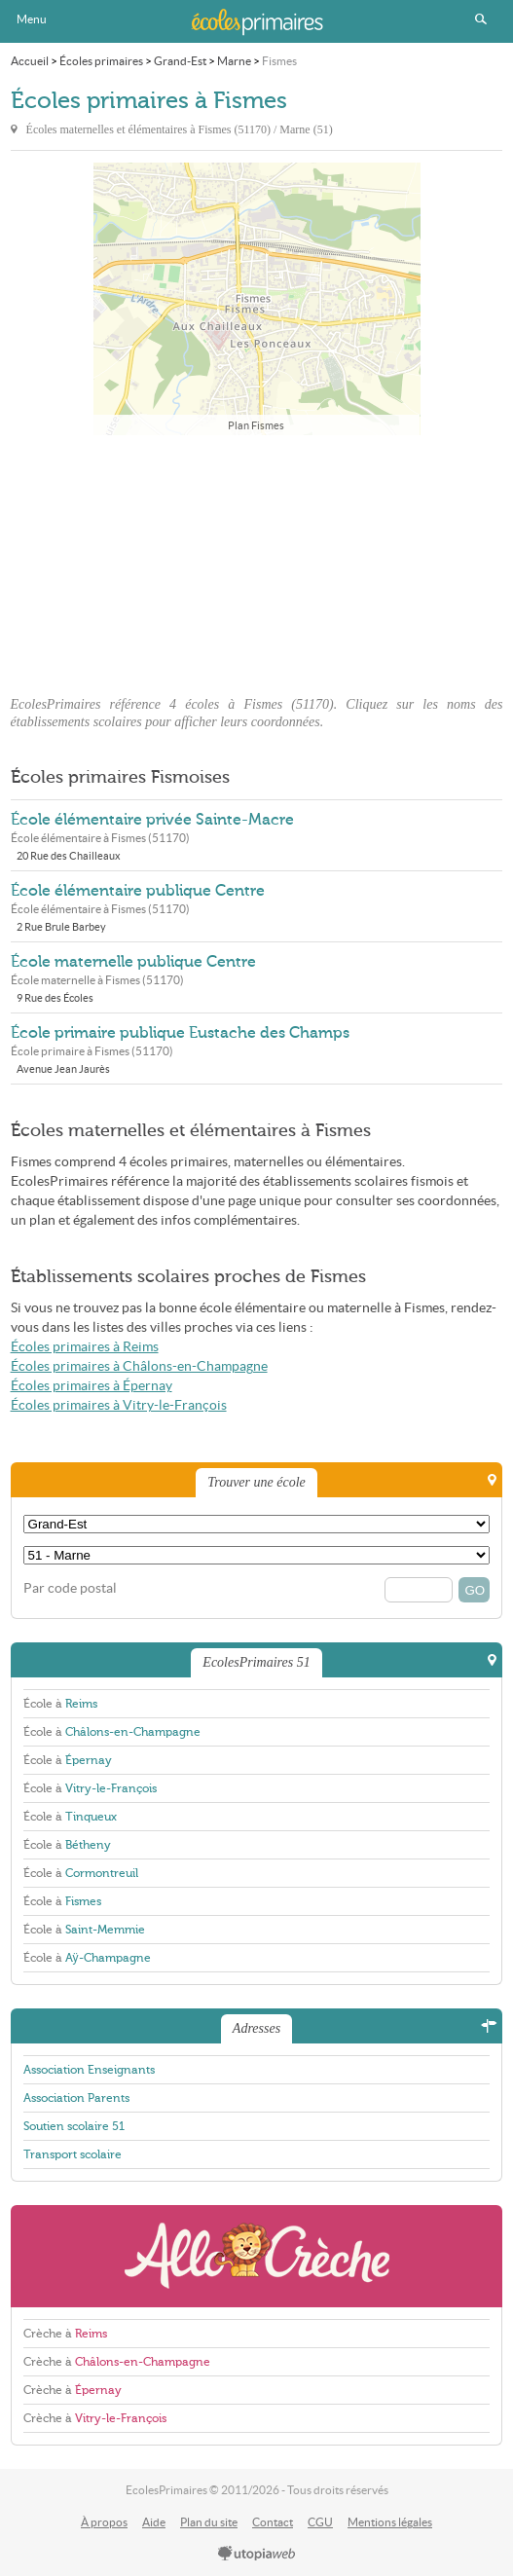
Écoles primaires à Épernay (91, 1386)
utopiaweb (257, 2554)
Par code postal (70, 1588)
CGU (320, 2522)
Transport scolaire (72, 2154)
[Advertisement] (257, 559)
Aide (153, 2522)
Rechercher (480, 19)
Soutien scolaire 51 (74, 2126)
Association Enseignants (89, 2070)
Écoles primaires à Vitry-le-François (119, 1405)
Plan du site (209, 2522)
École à (60, 1704)
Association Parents (76, 2098)
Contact (272, 2522)
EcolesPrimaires (257, 21)
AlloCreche (257, 2256)
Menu (32, 19)
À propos (104, 2522)
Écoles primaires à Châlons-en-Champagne (139, 1366)
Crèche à (65, 2333)
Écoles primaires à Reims (85, 1347)
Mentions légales (390, 2522)
